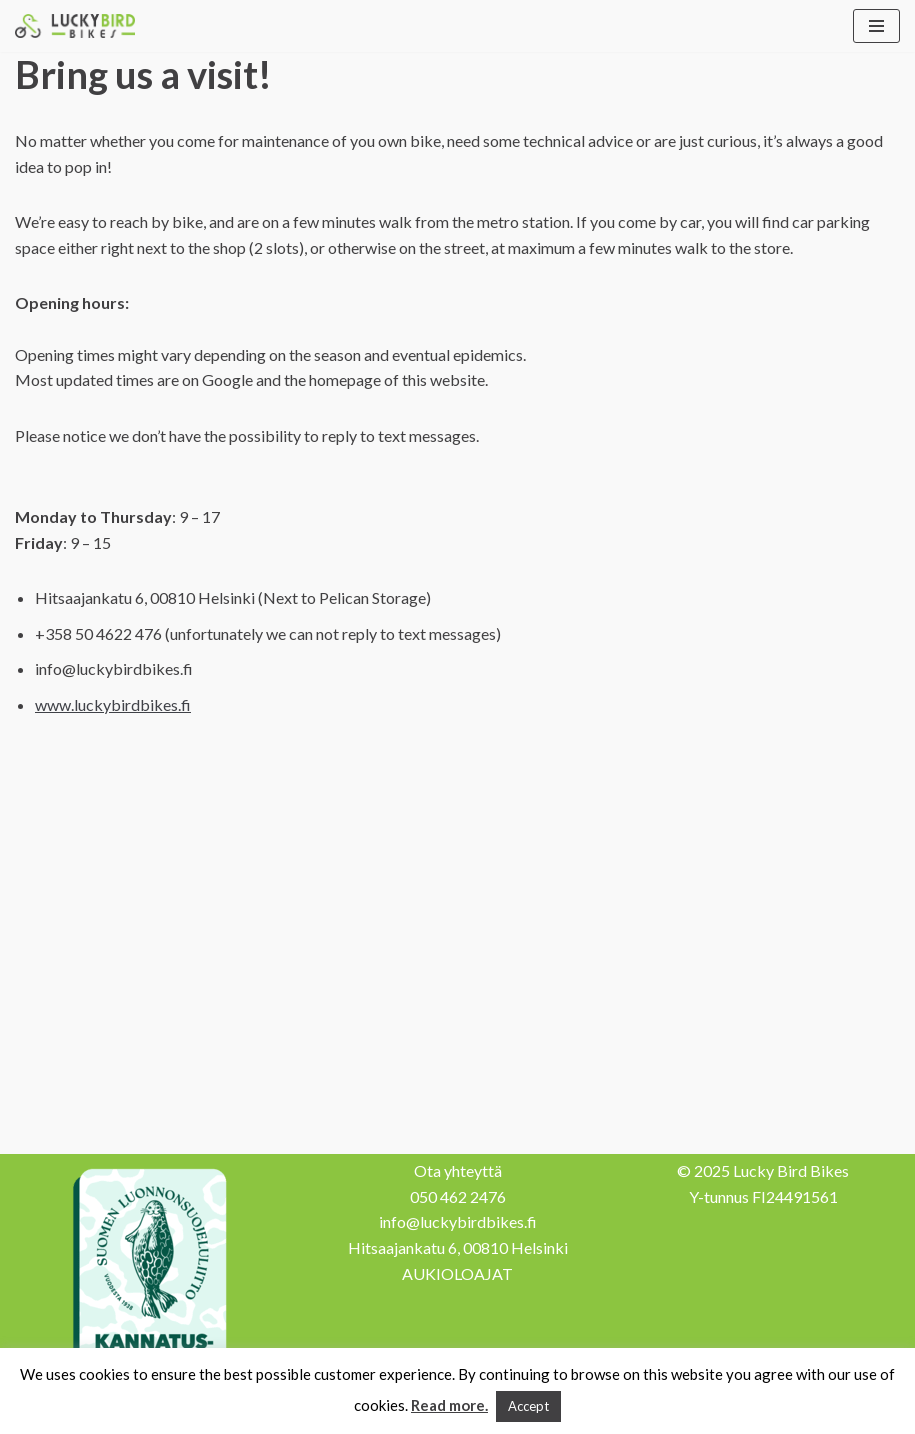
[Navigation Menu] (876, 26)
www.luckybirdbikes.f (113, 704)
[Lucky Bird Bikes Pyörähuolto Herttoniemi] (75, 26)
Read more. (449, 1405)
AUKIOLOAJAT (457, 1273)
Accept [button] (528, 1406)
